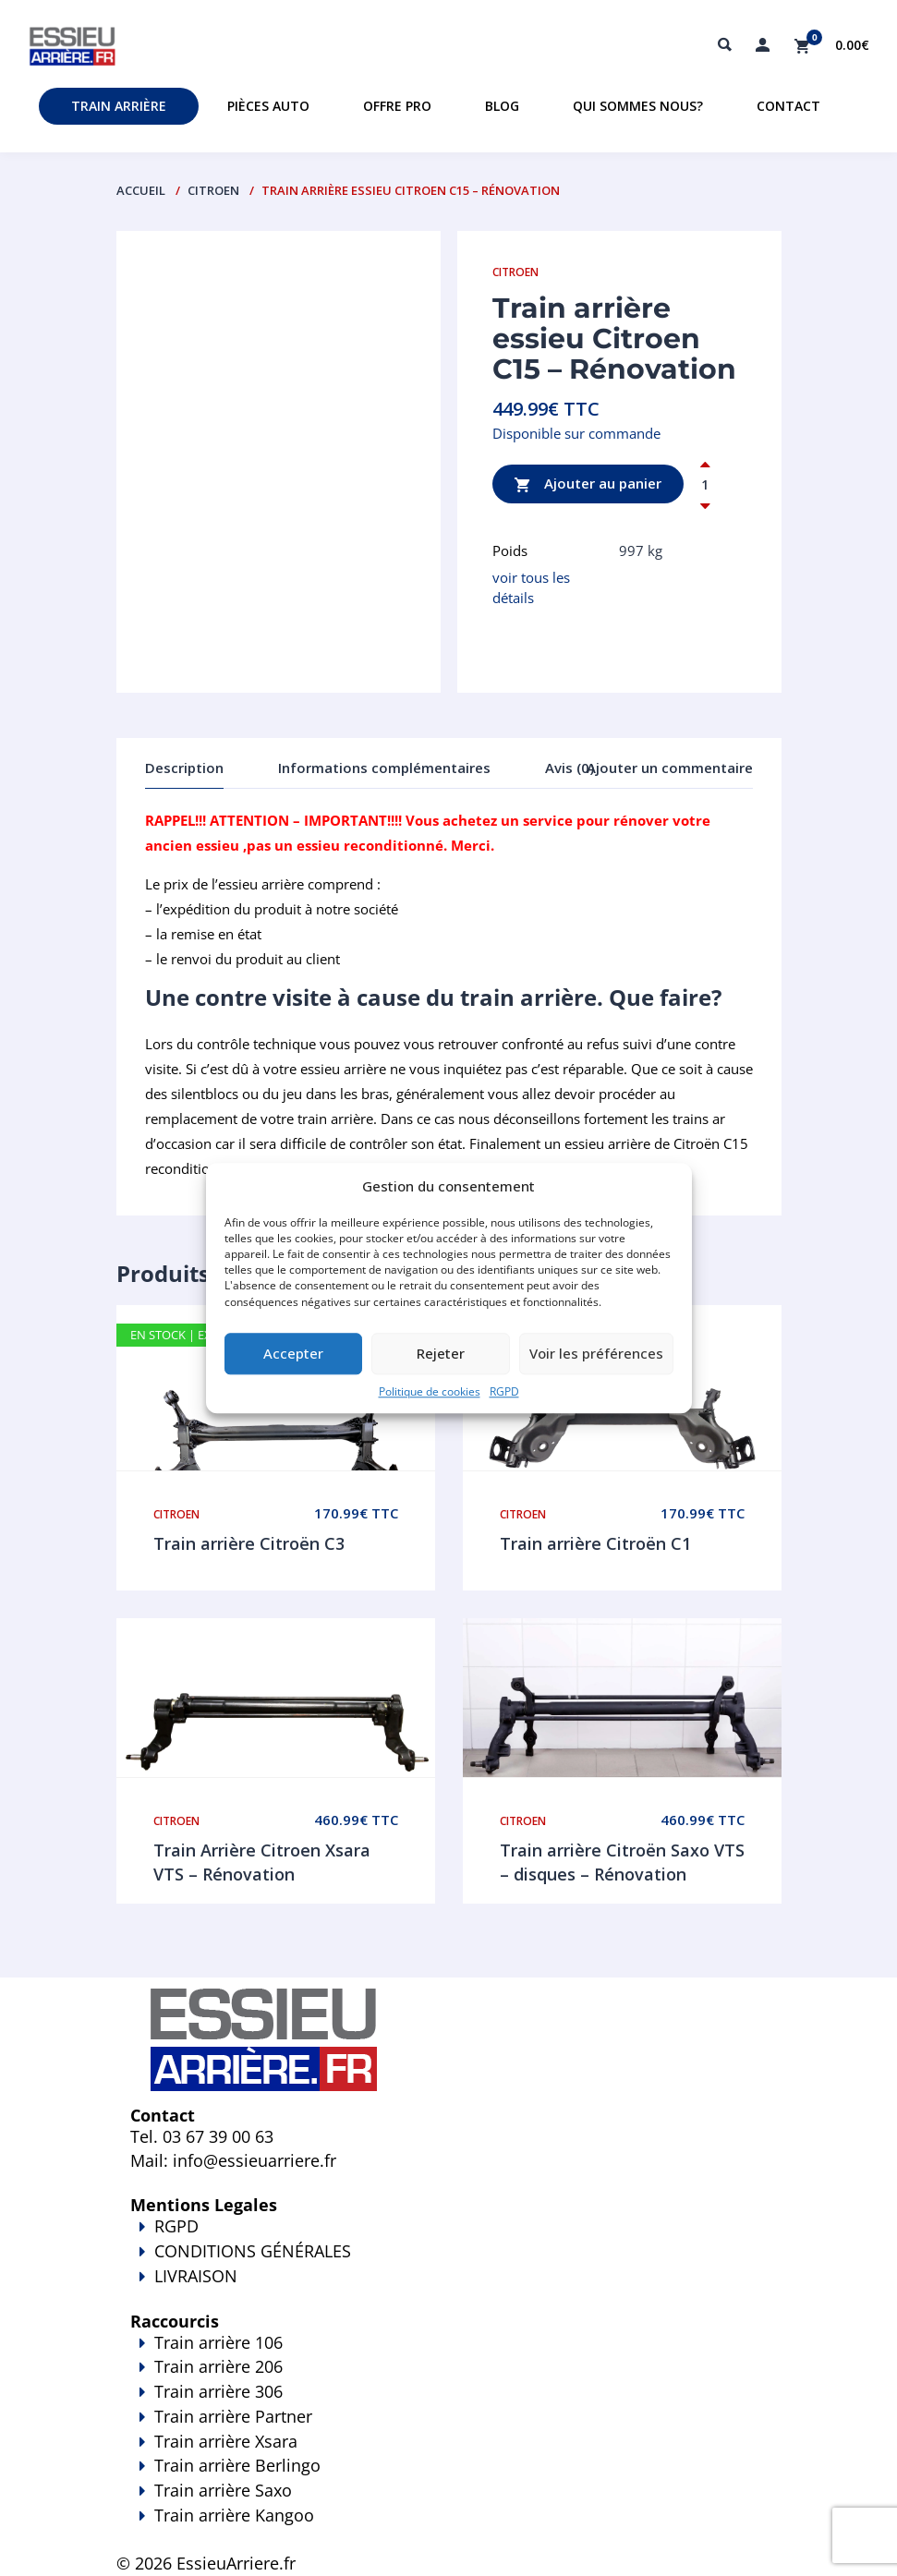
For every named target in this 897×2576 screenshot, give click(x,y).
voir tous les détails (531, 587)
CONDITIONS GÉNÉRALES (252, 2251)
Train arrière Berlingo (237, 2465)
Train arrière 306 (218, 2391)
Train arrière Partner (233, 2416)
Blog (502, 106)
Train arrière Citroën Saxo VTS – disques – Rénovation (622, 1862)
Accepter (293, 1354)
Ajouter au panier (588, 484)
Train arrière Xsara (225, 2441)
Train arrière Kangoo (449, 2528)
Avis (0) (569, 767)
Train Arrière (118, 106)
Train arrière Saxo (223, 2490)
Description (184, 767)
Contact (788, 106)
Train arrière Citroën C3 (249, 1543)
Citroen (213, 190)
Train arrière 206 (218, 2366)
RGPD (504, 1391)
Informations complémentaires (384, 767)
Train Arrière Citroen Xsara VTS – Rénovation (261, 1862)
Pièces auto (268, 106)
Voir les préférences (596, 1354)
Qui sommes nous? (638, 106)
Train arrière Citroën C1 (595, 1543)
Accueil (140, 190)
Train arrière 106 (218, 2342)
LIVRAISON (449, 2289)
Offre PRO (397, 106)
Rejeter (441, 1354)
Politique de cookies (429, 1391)
